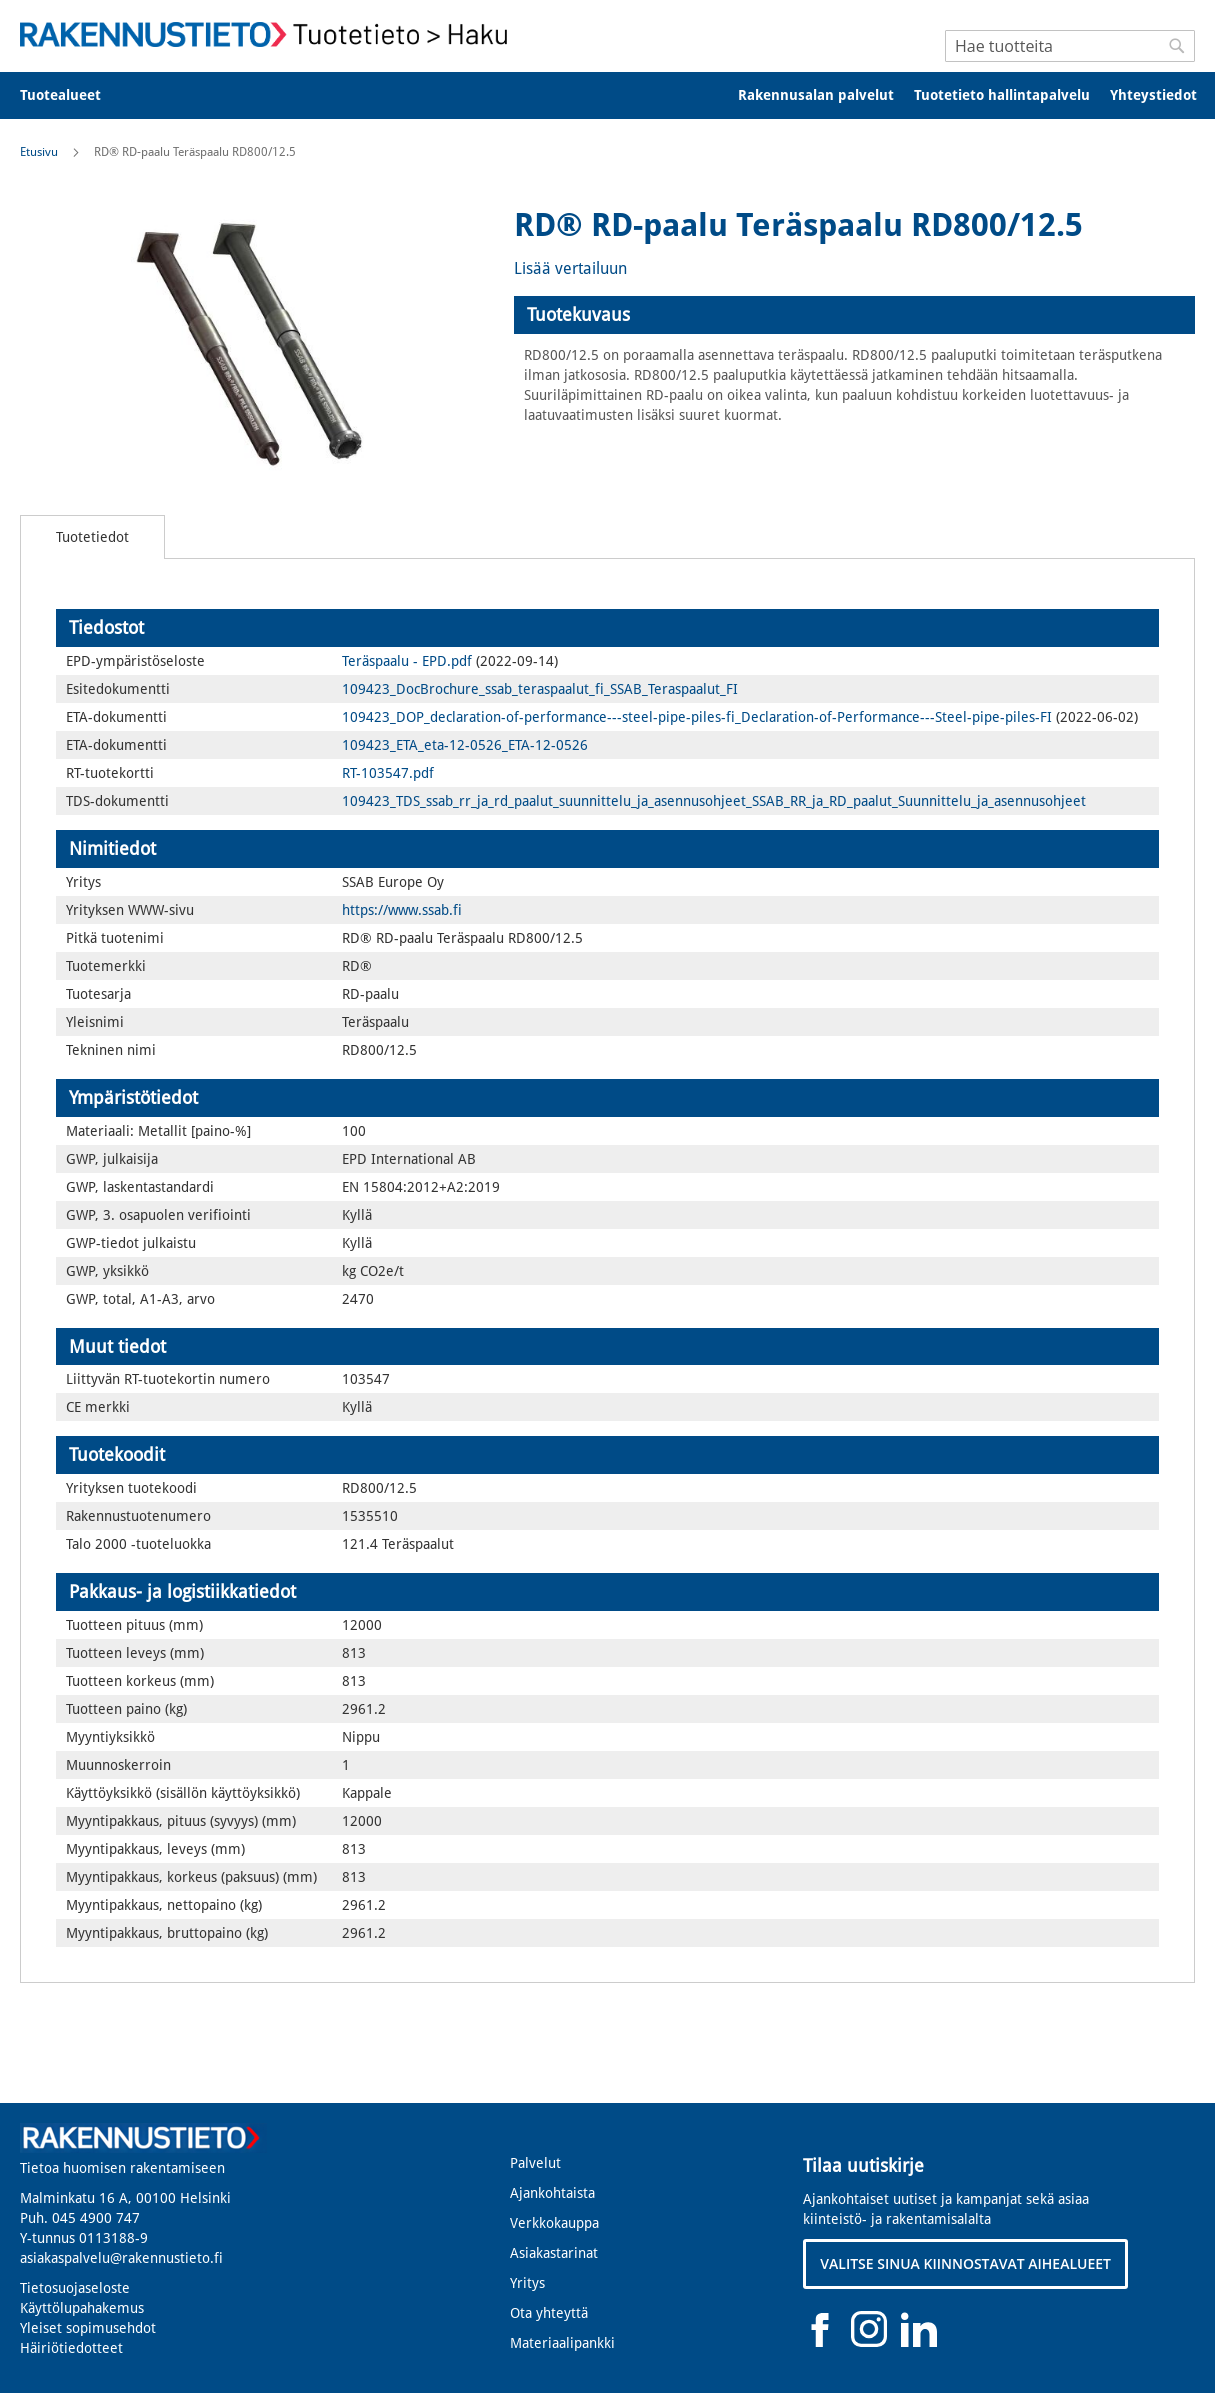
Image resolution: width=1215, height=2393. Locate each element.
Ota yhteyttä (549, 2313)
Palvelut (535, 2163)
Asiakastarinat (554, 2253)
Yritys (527, 2283)
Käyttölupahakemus (82, 2308)
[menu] (607, 95)
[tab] (855, 315)
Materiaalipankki (562, 2343)
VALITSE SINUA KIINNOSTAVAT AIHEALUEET (965, 2263)
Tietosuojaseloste (75, 2288)
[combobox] (1070, 46)
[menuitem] (73, 95)
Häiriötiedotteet (71, 2348)
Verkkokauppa (554, 2223)
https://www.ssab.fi (402, 910)
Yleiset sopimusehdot (88, 2328)
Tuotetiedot (92, 537)
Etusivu (39, 152)
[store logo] (270, 34)
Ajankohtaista (552, 2193)
